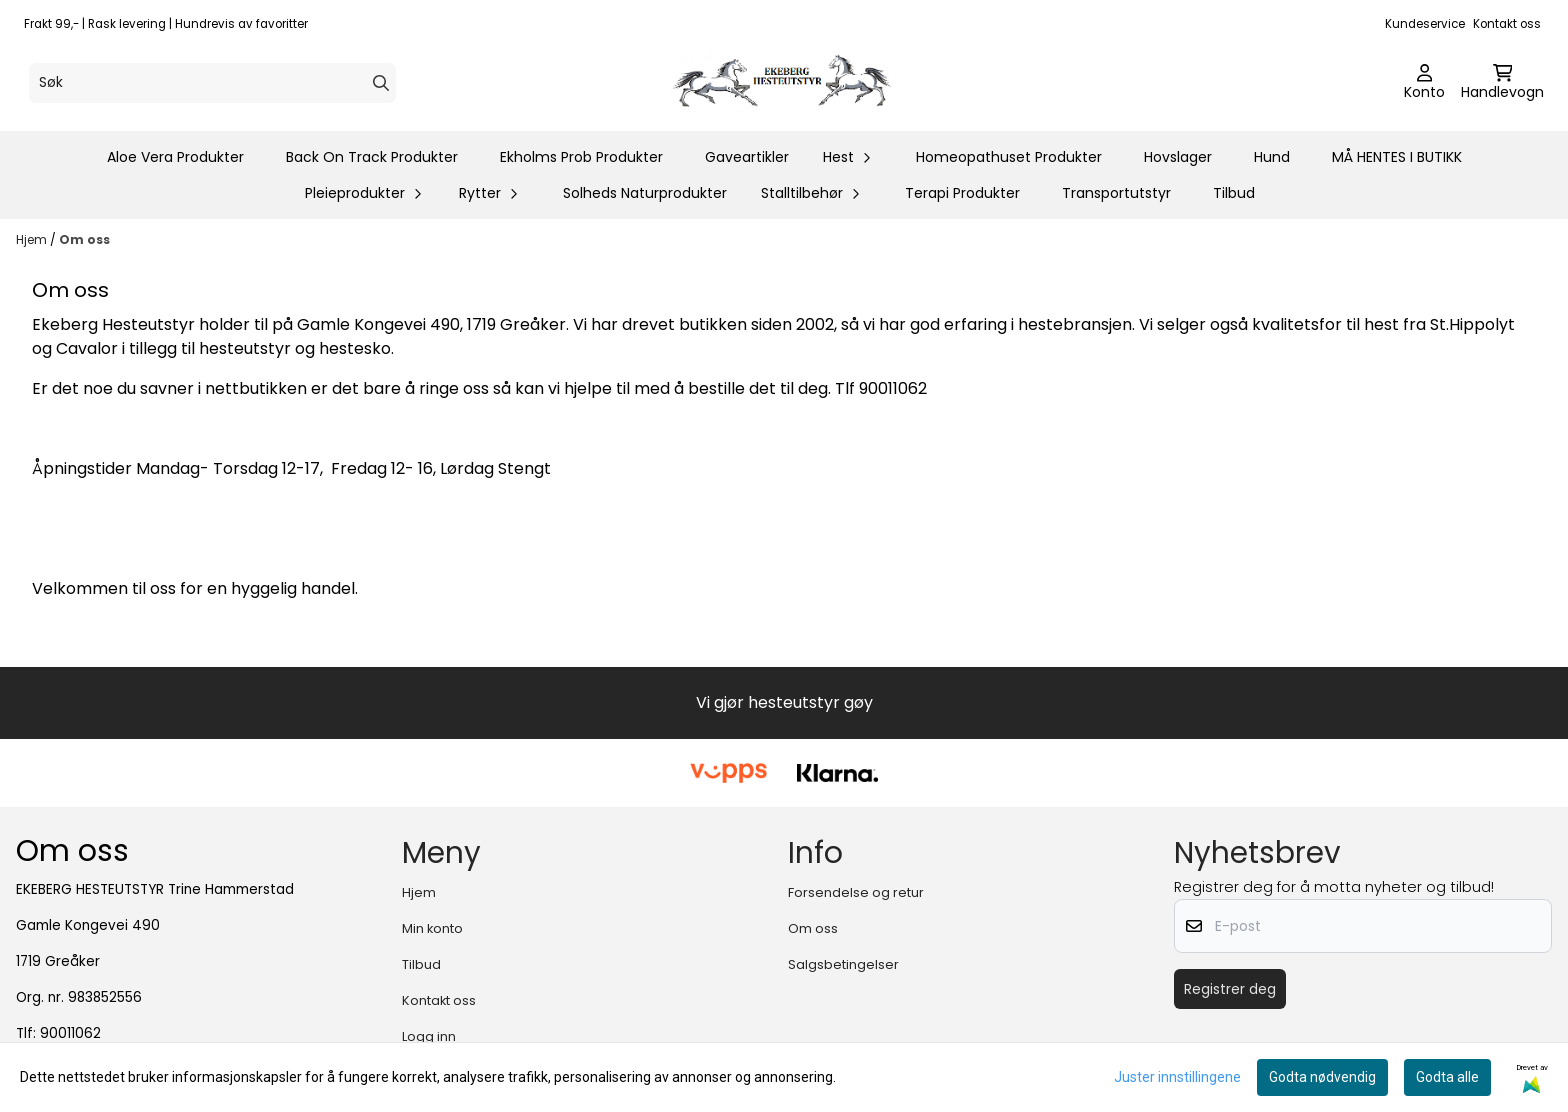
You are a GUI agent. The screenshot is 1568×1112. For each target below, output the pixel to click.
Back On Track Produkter (372, 157)
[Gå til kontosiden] (1424, 83)
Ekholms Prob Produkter (581, 157)
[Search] (381, 83)
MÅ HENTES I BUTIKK (1397, 157)
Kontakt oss (1507, 24)
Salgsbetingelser (843, 964)
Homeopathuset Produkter (1009, 157)
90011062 (70, 1033)
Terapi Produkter (962, 193)
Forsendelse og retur (856, 892)
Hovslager (1178, 157)
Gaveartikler (747, 157)
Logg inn (429, 1036)
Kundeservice (1425, 24)
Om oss (84, 239)
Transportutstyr (1116, 193)
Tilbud (1234, 193)
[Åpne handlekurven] (1502, 83)
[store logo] (790, 83)
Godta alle (1447, 1077)
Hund (1272, 157)
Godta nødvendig (1322, 1077)
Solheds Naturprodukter (645, 193)
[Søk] (212, 83)
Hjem (33, 239)
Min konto (432, 928)
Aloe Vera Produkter (175, 157)
